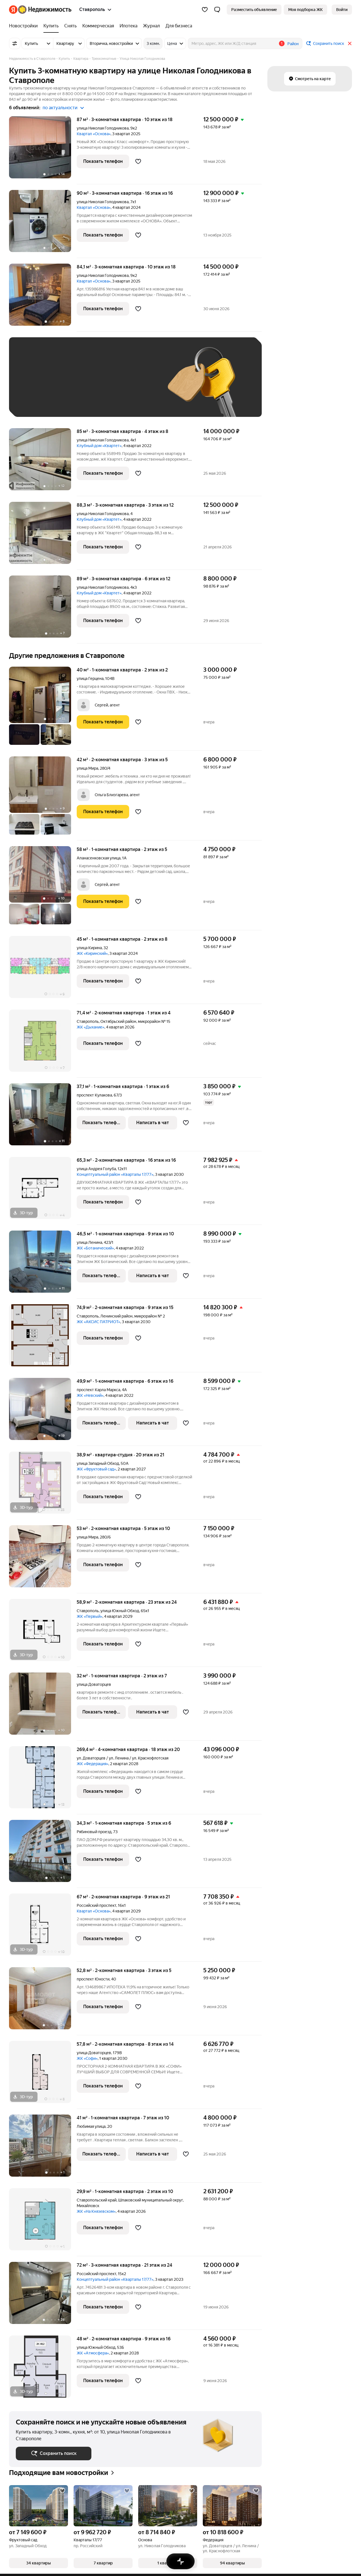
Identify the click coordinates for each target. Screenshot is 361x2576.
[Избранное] (205, 10)
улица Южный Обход (119, 1610)
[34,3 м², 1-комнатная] (43, 1854)
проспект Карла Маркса (98, 1389)
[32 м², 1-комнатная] (43, 1707)
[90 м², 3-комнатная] (43, 224)
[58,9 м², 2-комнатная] (43, 1633)
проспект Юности (93, 1979)
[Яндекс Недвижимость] (44, 9)
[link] (342, 10)
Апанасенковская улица (98, 858)
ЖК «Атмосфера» (93, 2353)
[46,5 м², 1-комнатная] (43, 1265)
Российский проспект (96, 1905)
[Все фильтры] (14, 43)
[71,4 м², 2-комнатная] (43, 1044)
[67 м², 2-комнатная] (43, 1928)
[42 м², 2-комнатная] (43, 798)
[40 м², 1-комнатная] (43, 709)
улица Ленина (89, 1242)
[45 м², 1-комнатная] (43, 970)
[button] (217, 10)
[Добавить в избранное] (138, 161)
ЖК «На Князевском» (96, 2211)
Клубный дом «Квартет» (99, 445)
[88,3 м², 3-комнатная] (43, 536)
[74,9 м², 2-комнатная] (43, 1338)
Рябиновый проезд (94, 1831)
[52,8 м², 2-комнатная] (43, 2001)
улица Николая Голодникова (103, 128)
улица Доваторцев (94, 1684)
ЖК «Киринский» (92, 953)
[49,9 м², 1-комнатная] (43, 1412)
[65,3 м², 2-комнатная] (43, 1191)
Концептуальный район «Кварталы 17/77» (115, 1174)
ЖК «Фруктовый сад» (96, 1469)
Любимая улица (91, 2126)
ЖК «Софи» (87, 2058)
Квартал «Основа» (94, 134)
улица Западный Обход (98, 1463)
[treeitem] (25, 26)
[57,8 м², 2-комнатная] (43, 2075)
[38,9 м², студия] (43, 1486)
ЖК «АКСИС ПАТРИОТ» (98, 1321)
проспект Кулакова (94, 1095)
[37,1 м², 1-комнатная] (43, 1117)
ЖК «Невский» (90, 1395)
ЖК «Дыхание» (90, 1027)
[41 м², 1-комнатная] (43, 2149)
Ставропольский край (96, 2200)
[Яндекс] (13, 9)
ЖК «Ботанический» (95, 1248)
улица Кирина (89, 948)
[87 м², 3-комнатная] (43, 150)
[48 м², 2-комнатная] (43, 2367)
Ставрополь (88, 1021)
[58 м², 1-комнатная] (43, 888)
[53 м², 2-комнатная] (43, 1559)
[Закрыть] (349, 43)
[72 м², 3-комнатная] (43, 2296)
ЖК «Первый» (89, 1616)
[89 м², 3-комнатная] (43, 609)
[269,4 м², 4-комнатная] (43, 1780)
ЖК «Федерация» (92, 1763)
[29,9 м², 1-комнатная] (43, 2222)
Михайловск (88, 2205)
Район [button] (293, 43)
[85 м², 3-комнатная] (43, 462)
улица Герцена (90, 678)
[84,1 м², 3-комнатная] (43, 298)
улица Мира (87, 768)
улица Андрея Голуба (96, 1168)
